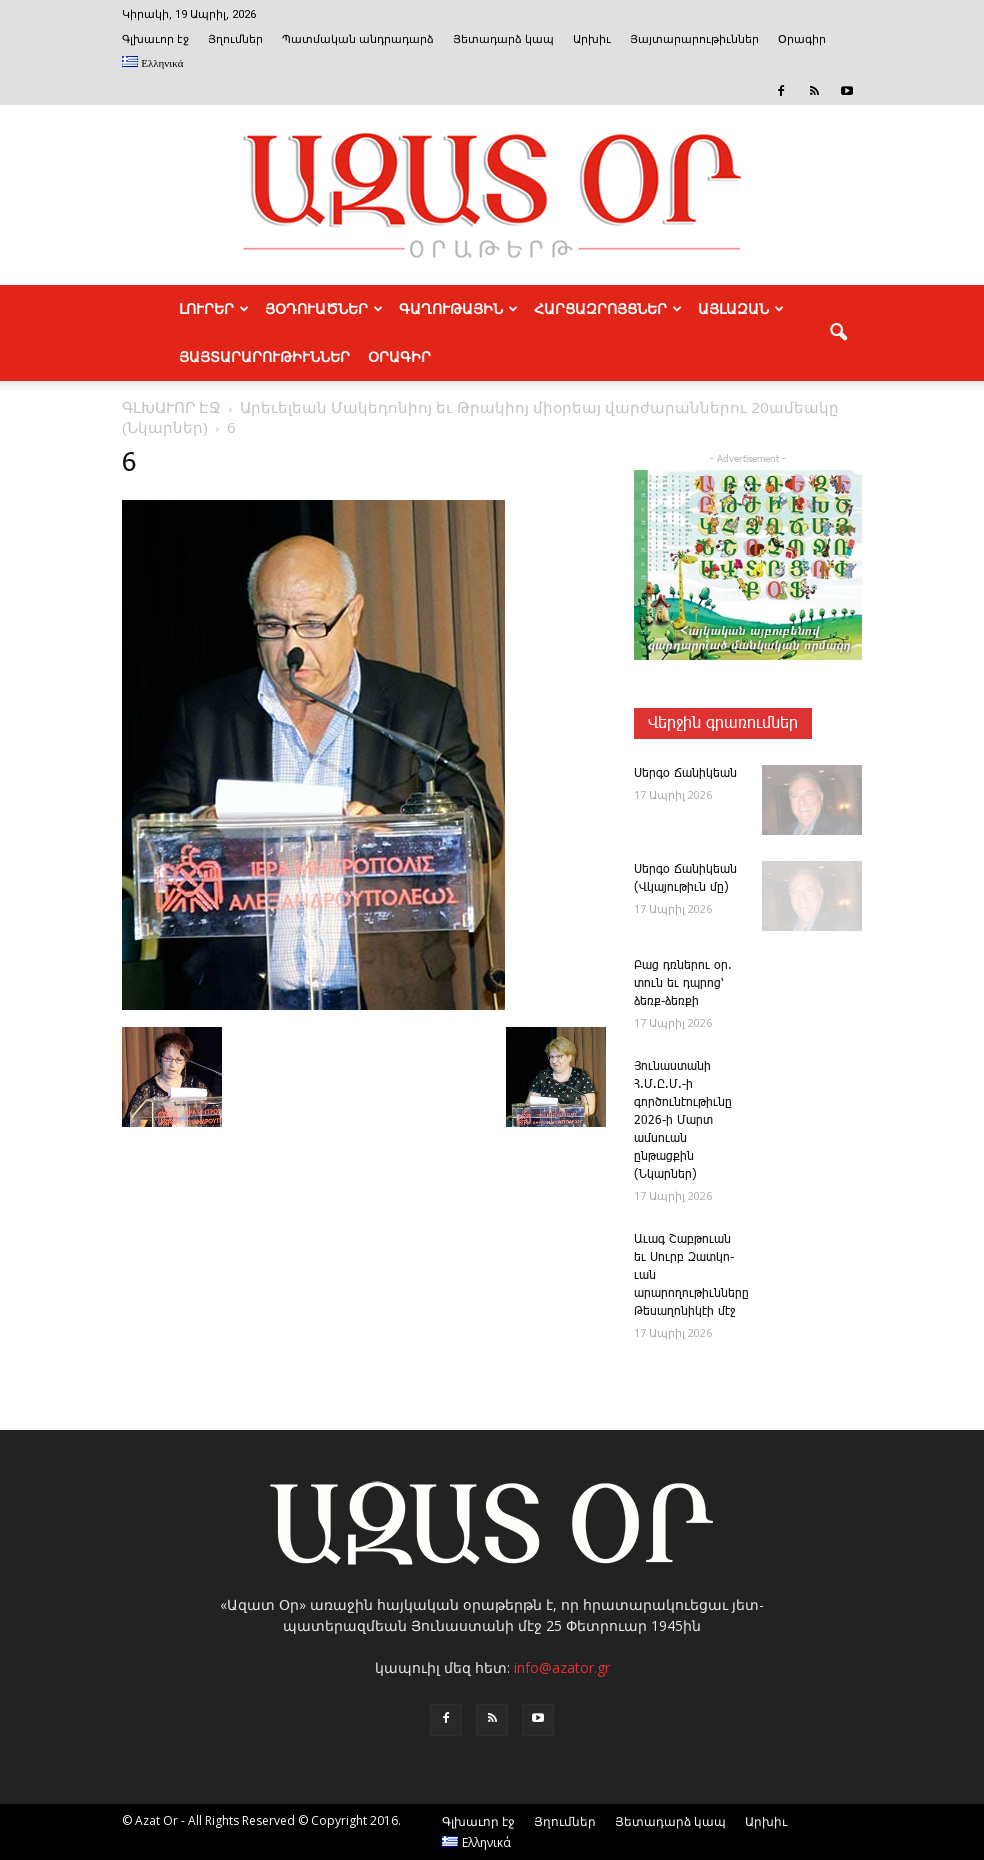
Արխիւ (592, 39)
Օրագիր (802, 39)
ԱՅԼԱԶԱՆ (741, 309)
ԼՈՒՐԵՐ (214, 309)
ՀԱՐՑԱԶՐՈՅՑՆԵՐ (608, 309)
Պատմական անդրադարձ (358, 39)
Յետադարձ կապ (503, 39)
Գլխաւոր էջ (155, 39)
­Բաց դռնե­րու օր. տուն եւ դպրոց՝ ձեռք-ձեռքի (683, 983)
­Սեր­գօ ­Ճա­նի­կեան (685, 773)
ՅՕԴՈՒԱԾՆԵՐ (324, 309)
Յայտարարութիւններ (694, 39)
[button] (838, 333)
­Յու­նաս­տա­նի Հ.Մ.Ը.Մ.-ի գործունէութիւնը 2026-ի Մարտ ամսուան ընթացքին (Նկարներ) (683, 1120)
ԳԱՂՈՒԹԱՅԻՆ (458, 309)
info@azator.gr (562, 1667)
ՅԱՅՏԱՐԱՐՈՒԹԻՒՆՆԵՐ (264, 357)
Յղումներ (235, 39)
